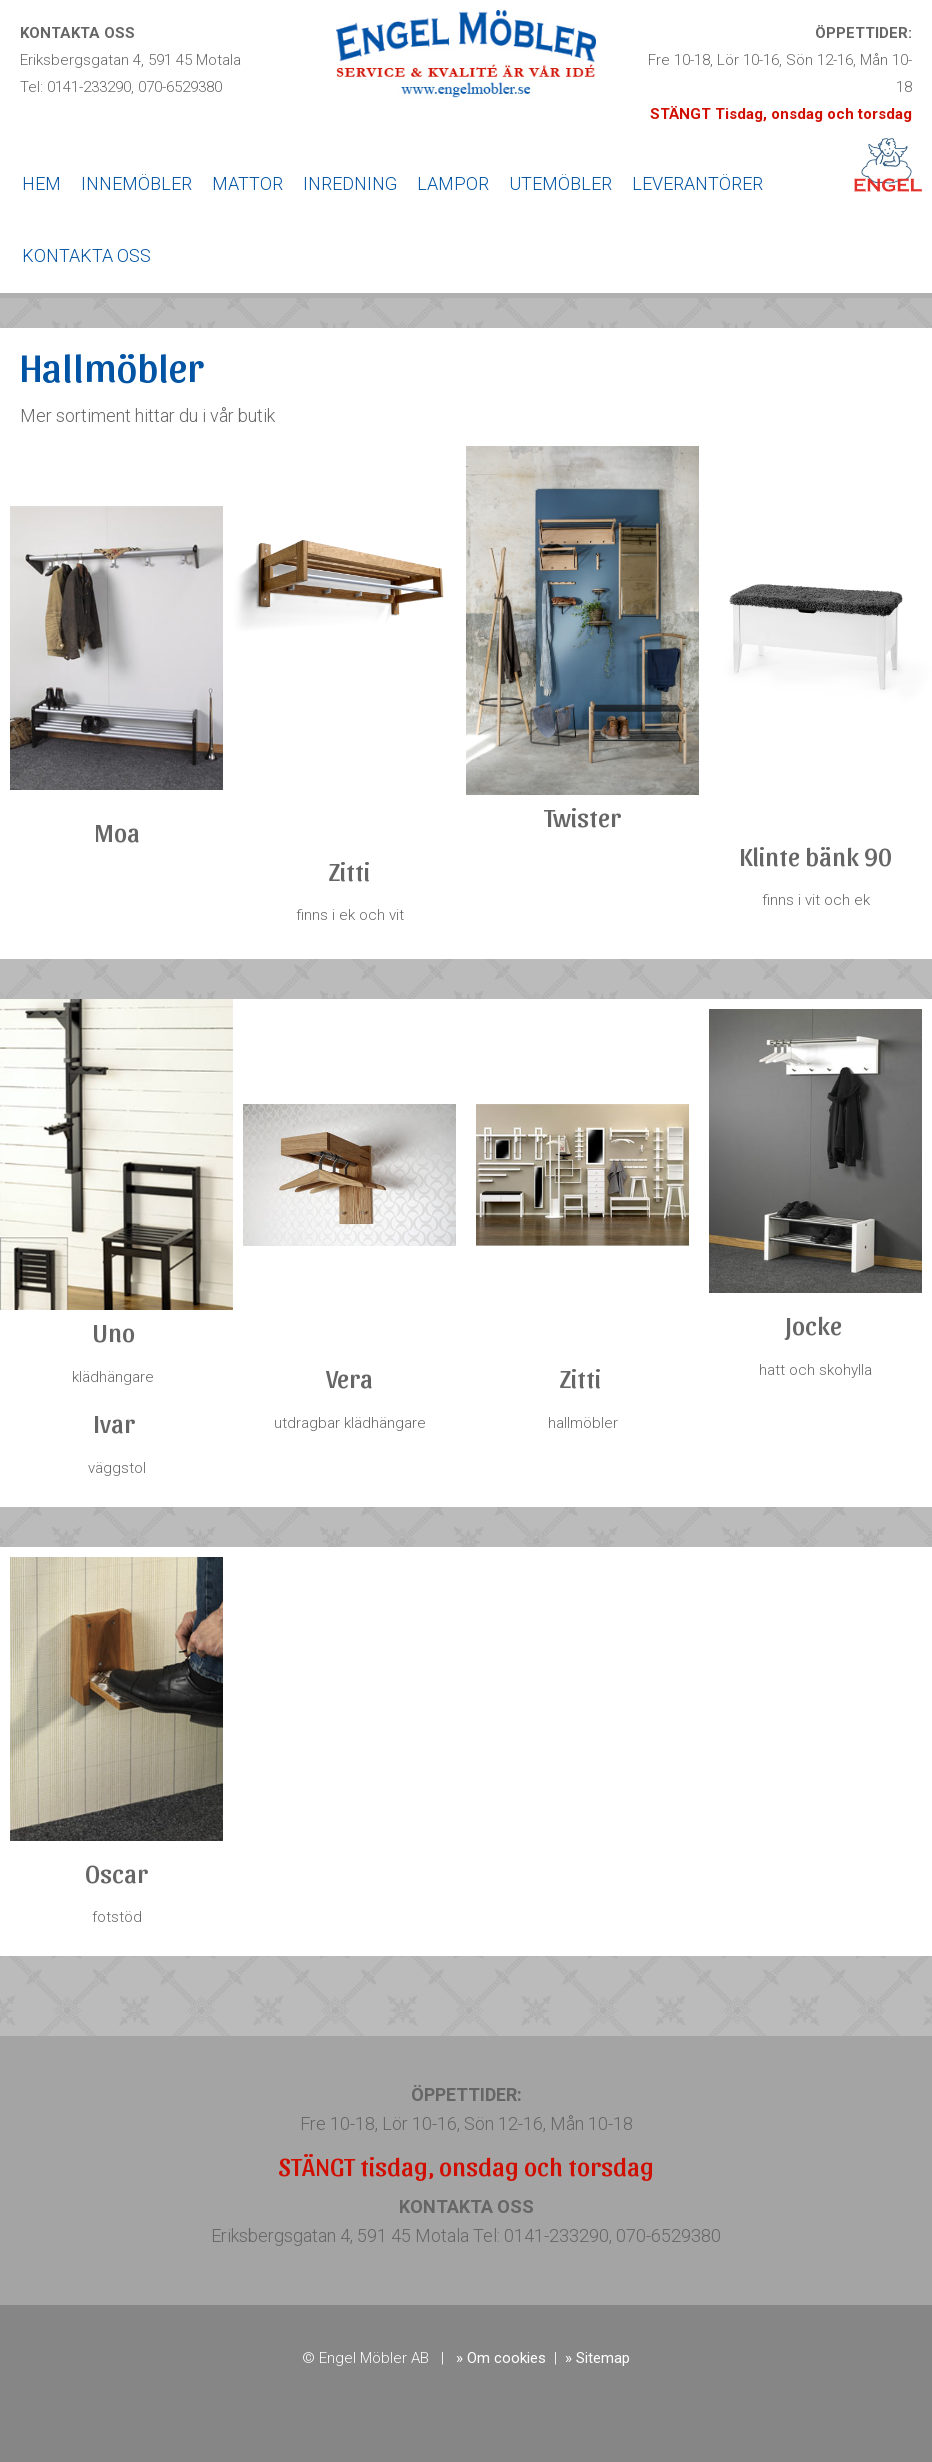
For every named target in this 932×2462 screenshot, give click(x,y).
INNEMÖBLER (136, 183)
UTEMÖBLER (560, 183)
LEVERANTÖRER (697, 183)
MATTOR (247, 183)
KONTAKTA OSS (86, 255)
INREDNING (350, 183)
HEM (41, 183)
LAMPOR (453, 183)
